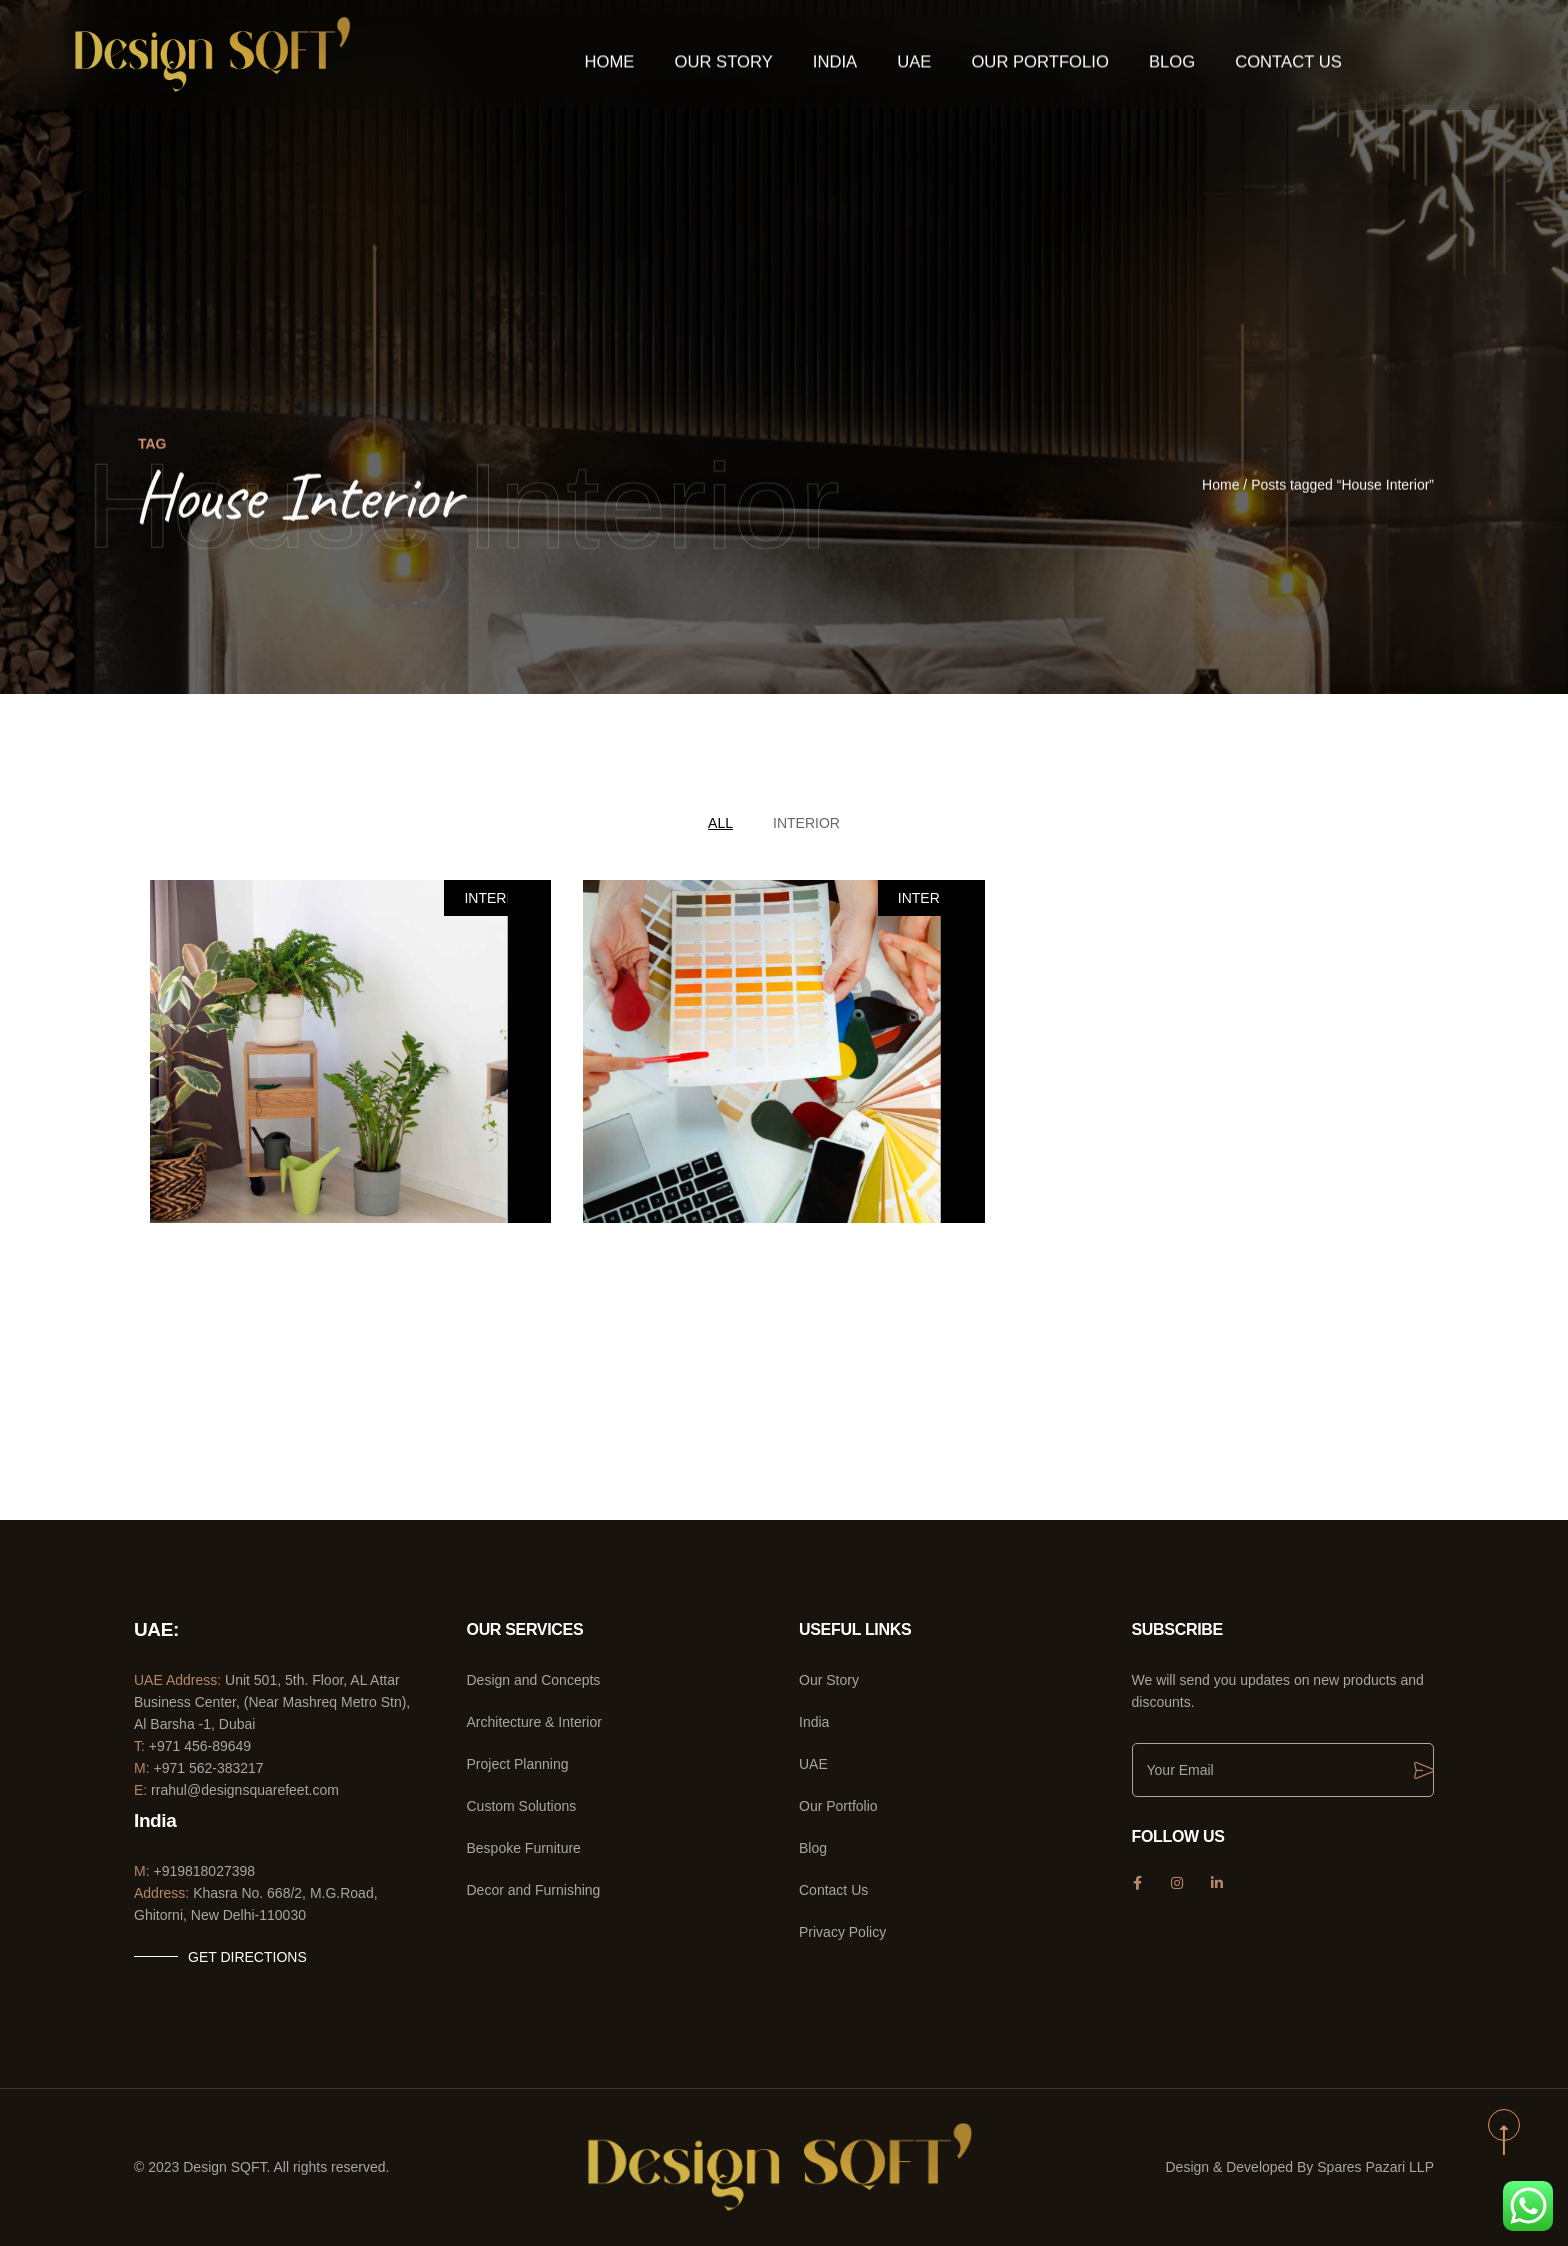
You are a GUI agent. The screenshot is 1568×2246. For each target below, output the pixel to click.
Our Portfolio (1034, 55)
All (720, 823)
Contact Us (1256, 55)
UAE (922, 55)
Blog (1151, 55)
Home (647, 55)
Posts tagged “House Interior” (1342, 486)
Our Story (749, 55)
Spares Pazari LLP (1375, 2167)
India (848, 55)
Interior (806, 823)
